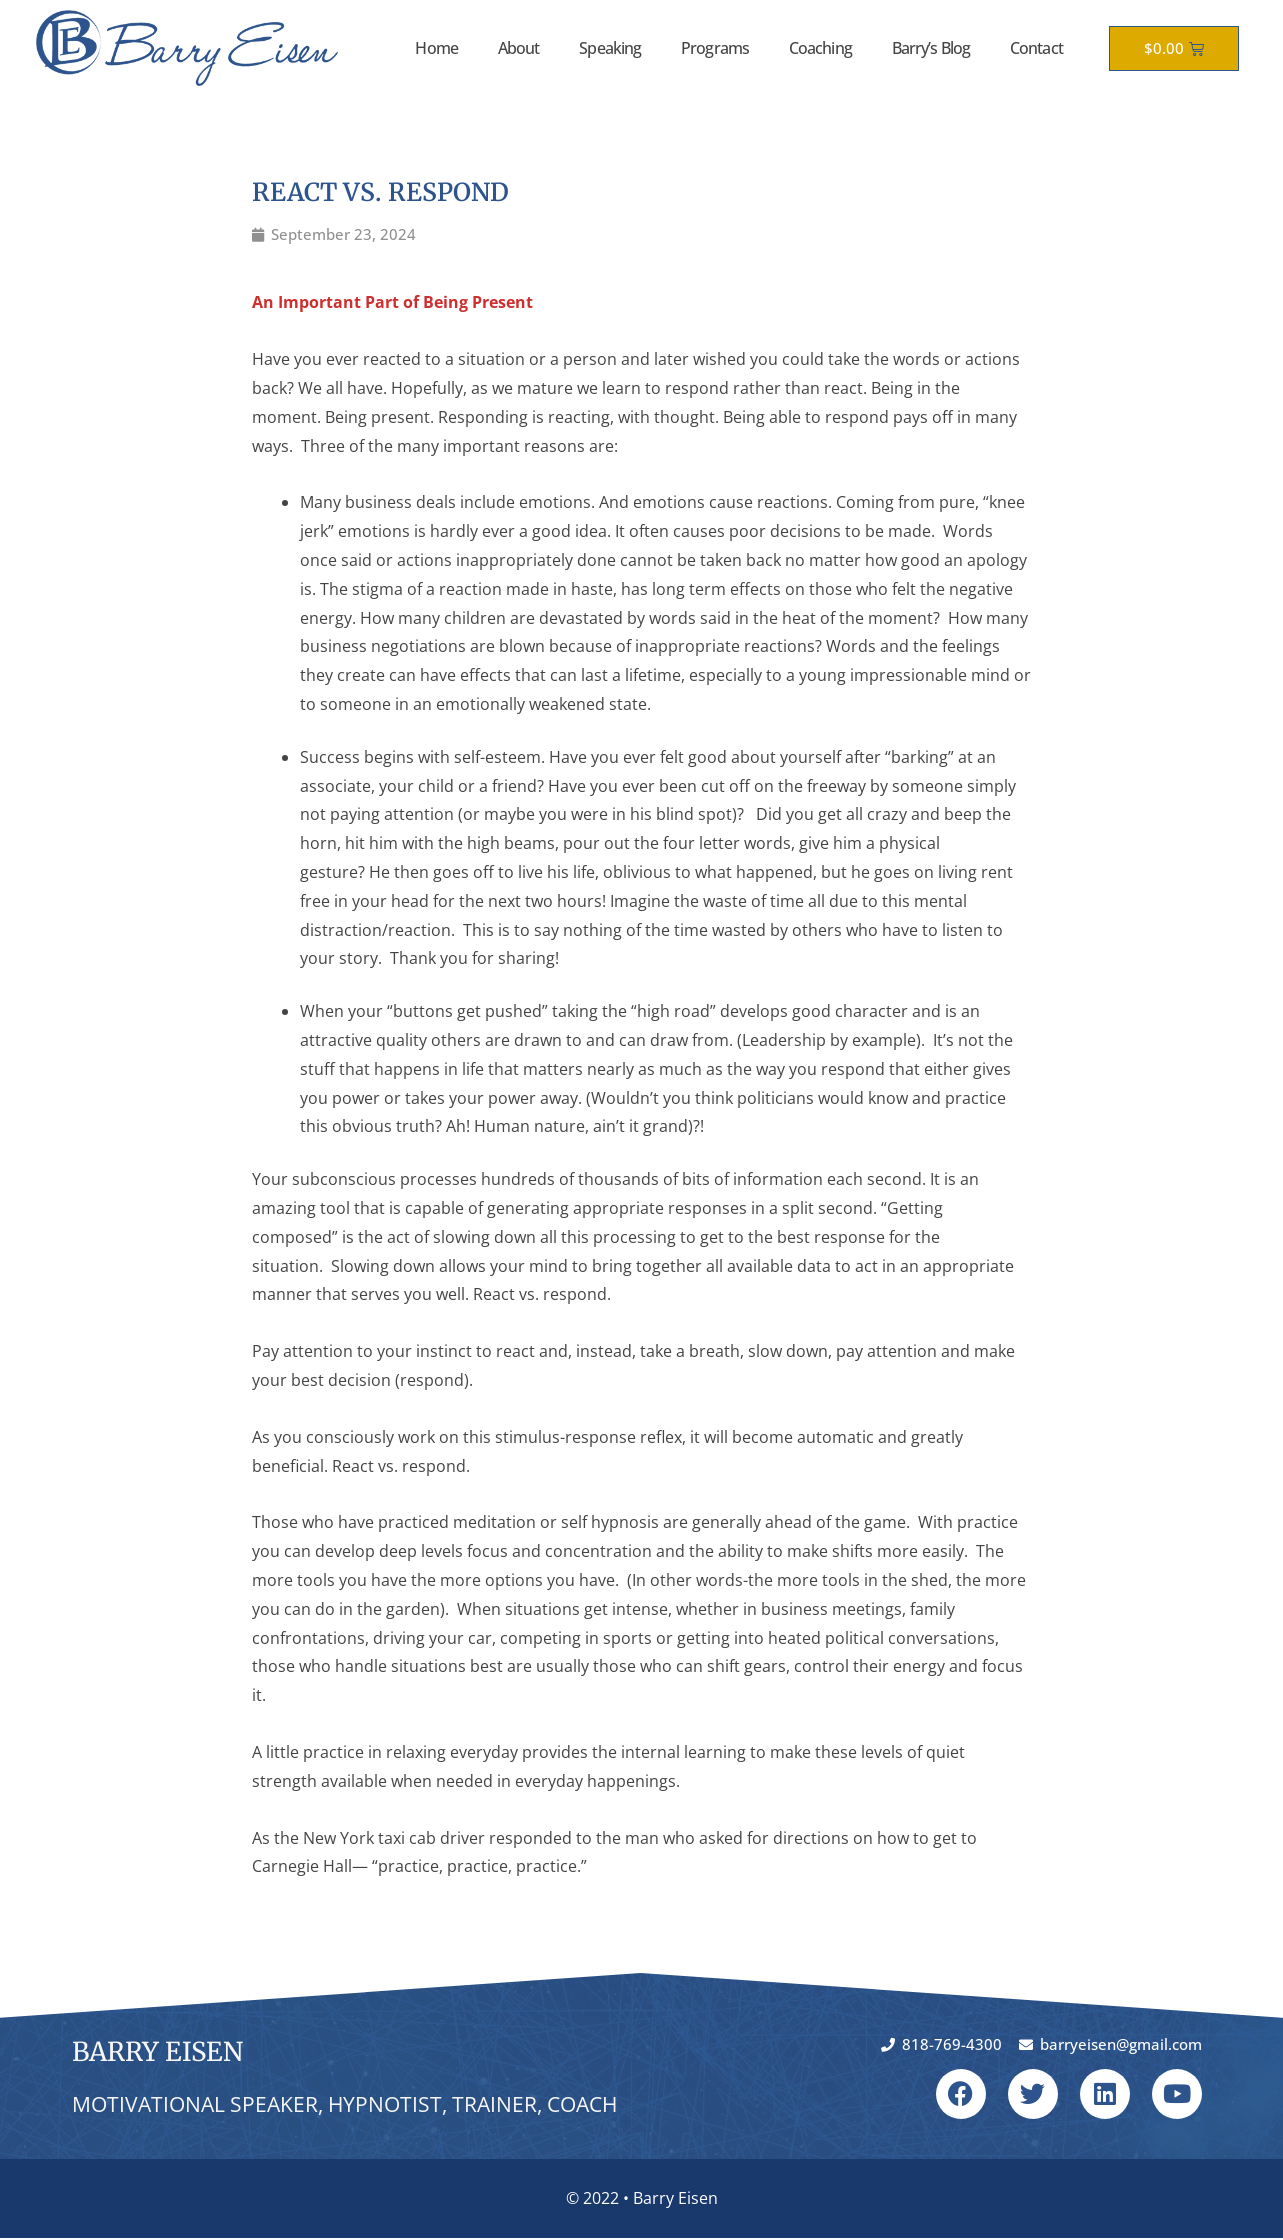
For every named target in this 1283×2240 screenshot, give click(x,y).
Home (436, 48)
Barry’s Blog (931, 48)
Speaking (610, 48)
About (519, 48)
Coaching (820, 48)
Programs (715, 48)
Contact (1036, 48)
